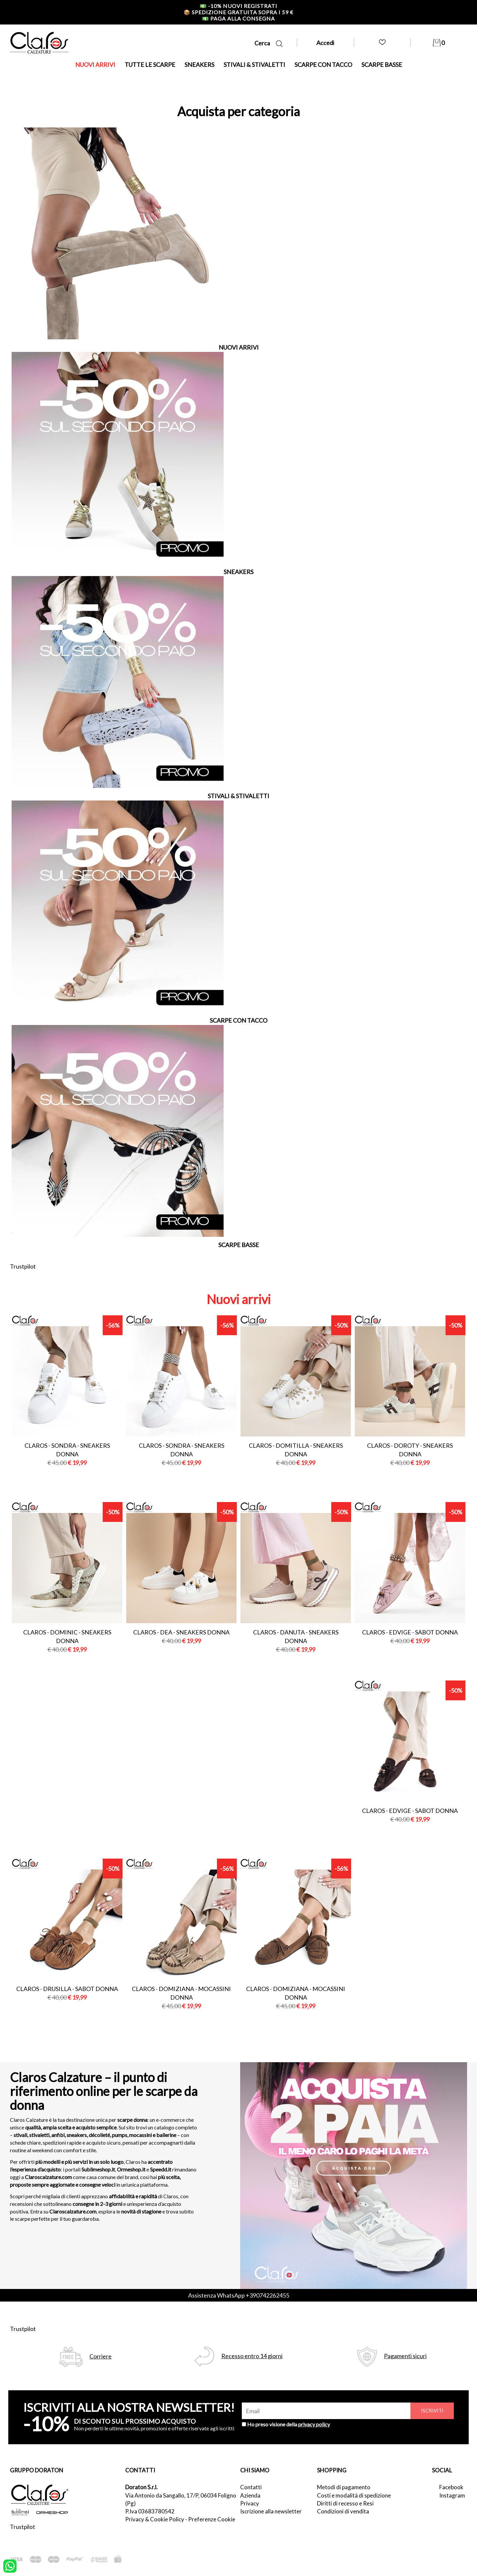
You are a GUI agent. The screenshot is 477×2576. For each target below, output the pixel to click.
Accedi (325, 42)
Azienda (250, 2495)
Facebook (451, 2487)
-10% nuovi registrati (238, 6)
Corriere (100, 2356)
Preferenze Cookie (211, 2519)
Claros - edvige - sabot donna (410, 1632)
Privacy (249, 2503)
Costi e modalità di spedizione (354, 2495)
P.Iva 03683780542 (150, 2511)
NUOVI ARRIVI (95, 64)
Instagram (452, 2495)
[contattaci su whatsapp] (10, 2565)
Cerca (268, 43)
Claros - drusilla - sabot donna (67, 1988)
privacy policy (314, 2424)
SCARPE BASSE (381, 64)
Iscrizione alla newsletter (271, 2511)
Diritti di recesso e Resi (345, 2503)
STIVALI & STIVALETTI (254, 64)
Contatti (251, 2487)
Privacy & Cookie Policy (154, 2519)
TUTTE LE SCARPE (150, 64)
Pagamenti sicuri (405, 2356)
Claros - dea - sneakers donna (181, 1632)
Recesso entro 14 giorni (252, 2356)
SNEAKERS (199, 64)
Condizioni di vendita (343, 2511)
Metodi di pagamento (343, 2487)
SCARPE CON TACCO (323, 64)
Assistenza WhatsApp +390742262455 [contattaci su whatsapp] (238, 2295)
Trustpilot (23, 1266)
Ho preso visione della (288, 2424)
